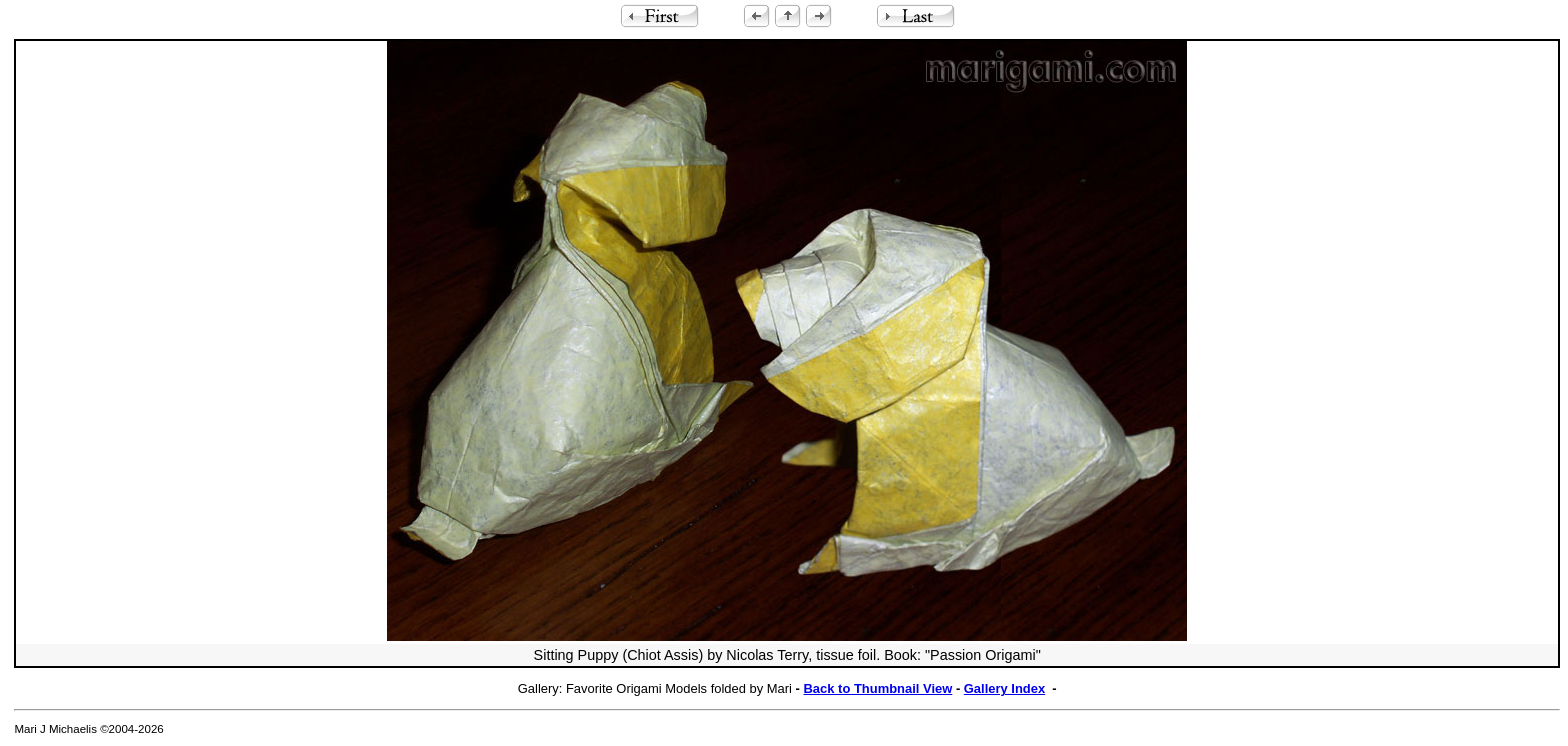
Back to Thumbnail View (878, 688)
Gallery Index (1004, 688)
